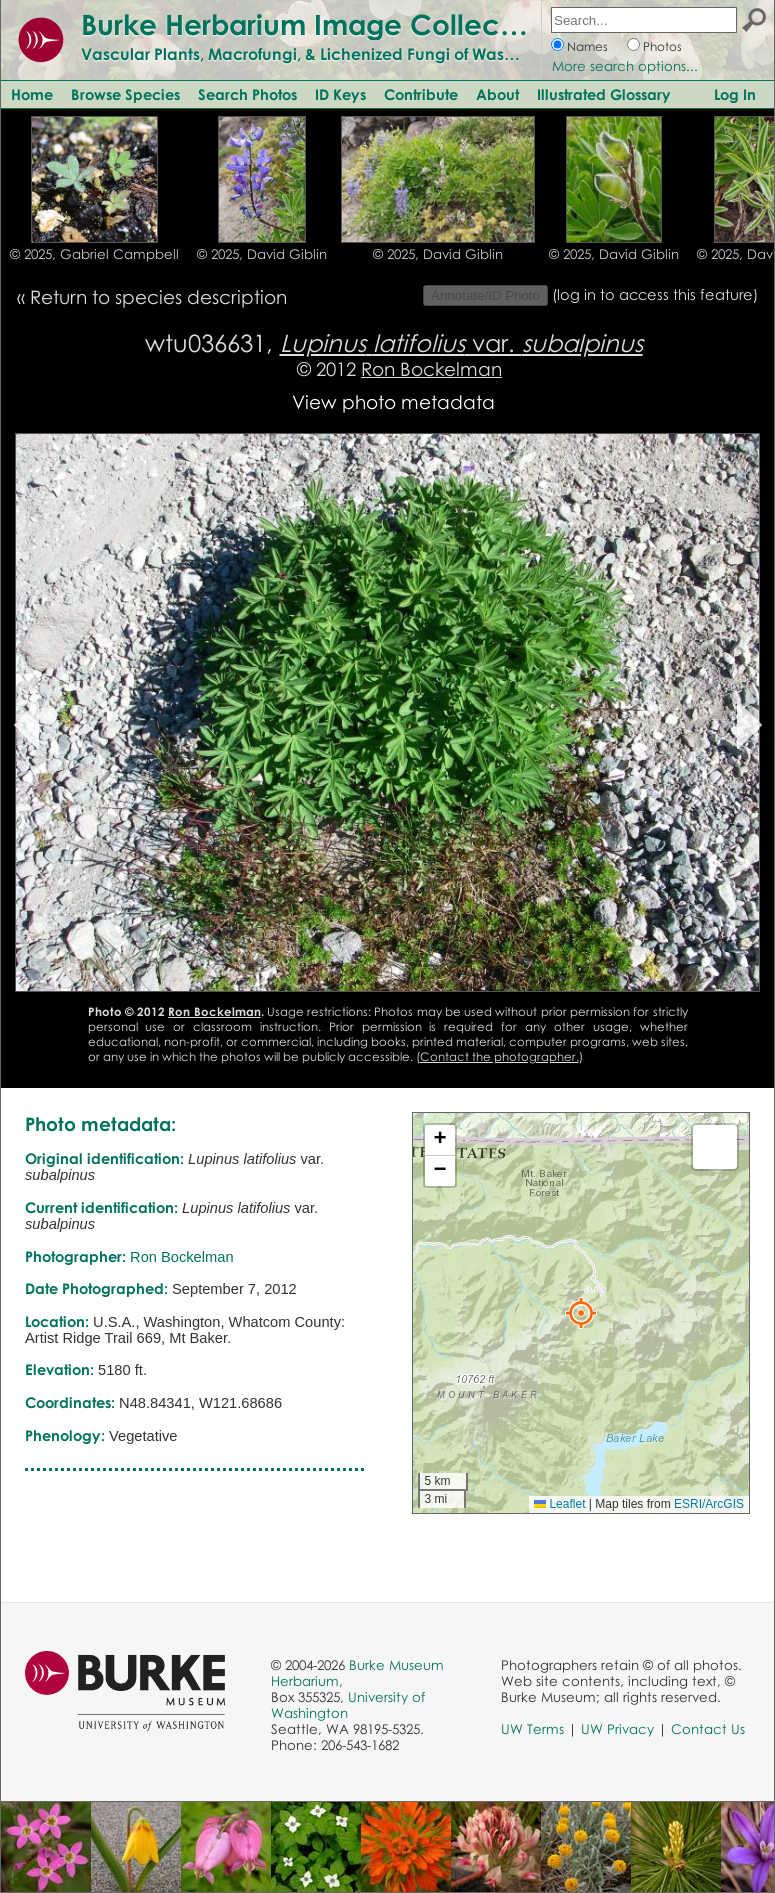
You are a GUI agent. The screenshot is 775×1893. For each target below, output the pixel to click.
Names (587, 46)
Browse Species (125, 94)
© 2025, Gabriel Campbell (94, 254)
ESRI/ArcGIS (709, 1504)
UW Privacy (617, 1729)
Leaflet (559, 1504)
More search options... (625, 66)
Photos (662, 46)
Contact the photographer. (499, 1056)
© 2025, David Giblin (262, 254)
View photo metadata (393, 401)
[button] (581, 1313)
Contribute (421, 94)
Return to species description (158, 296)
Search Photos (247, 94)
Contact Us (708, 1729)
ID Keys (340, 94)
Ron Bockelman (431, 368)
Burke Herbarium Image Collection (315, 24)
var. (461, 342)
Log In (735, 94)
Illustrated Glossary (604, 94)
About (497, 94)
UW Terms (532, 1729)
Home (32, 94)
